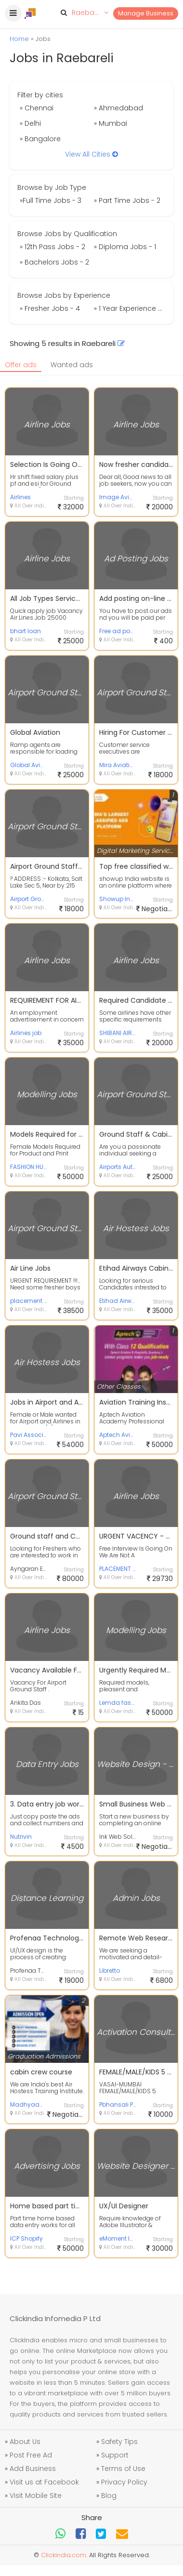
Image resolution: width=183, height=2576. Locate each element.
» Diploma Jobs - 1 (125, 247)
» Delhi (30, 123)
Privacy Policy (124, 2482)
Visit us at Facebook (44, 2482)
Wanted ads (72, 365)
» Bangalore (40, 139)
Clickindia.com (63, 2555)
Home (19, 38)
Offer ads (21, 365)
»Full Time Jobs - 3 (50, 200)
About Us (25, 2441)
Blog (109, 2495)
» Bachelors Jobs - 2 (54, 262)
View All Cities (91, 154)
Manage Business (145, 13)
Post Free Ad (31, 2455)
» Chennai (36, 108)
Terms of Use (123, 2468)
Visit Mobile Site (36, 2495)
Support (115, 2455)
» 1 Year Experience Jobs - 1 (130, 308)
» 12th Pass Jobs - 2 (52, 247)
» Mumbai (110, 123)
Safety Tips (119, 2441)
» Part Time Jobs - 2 (127, 200)
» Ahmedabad (118, 108)
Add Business (33, 2468)
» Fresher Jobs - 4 (50, 308)
